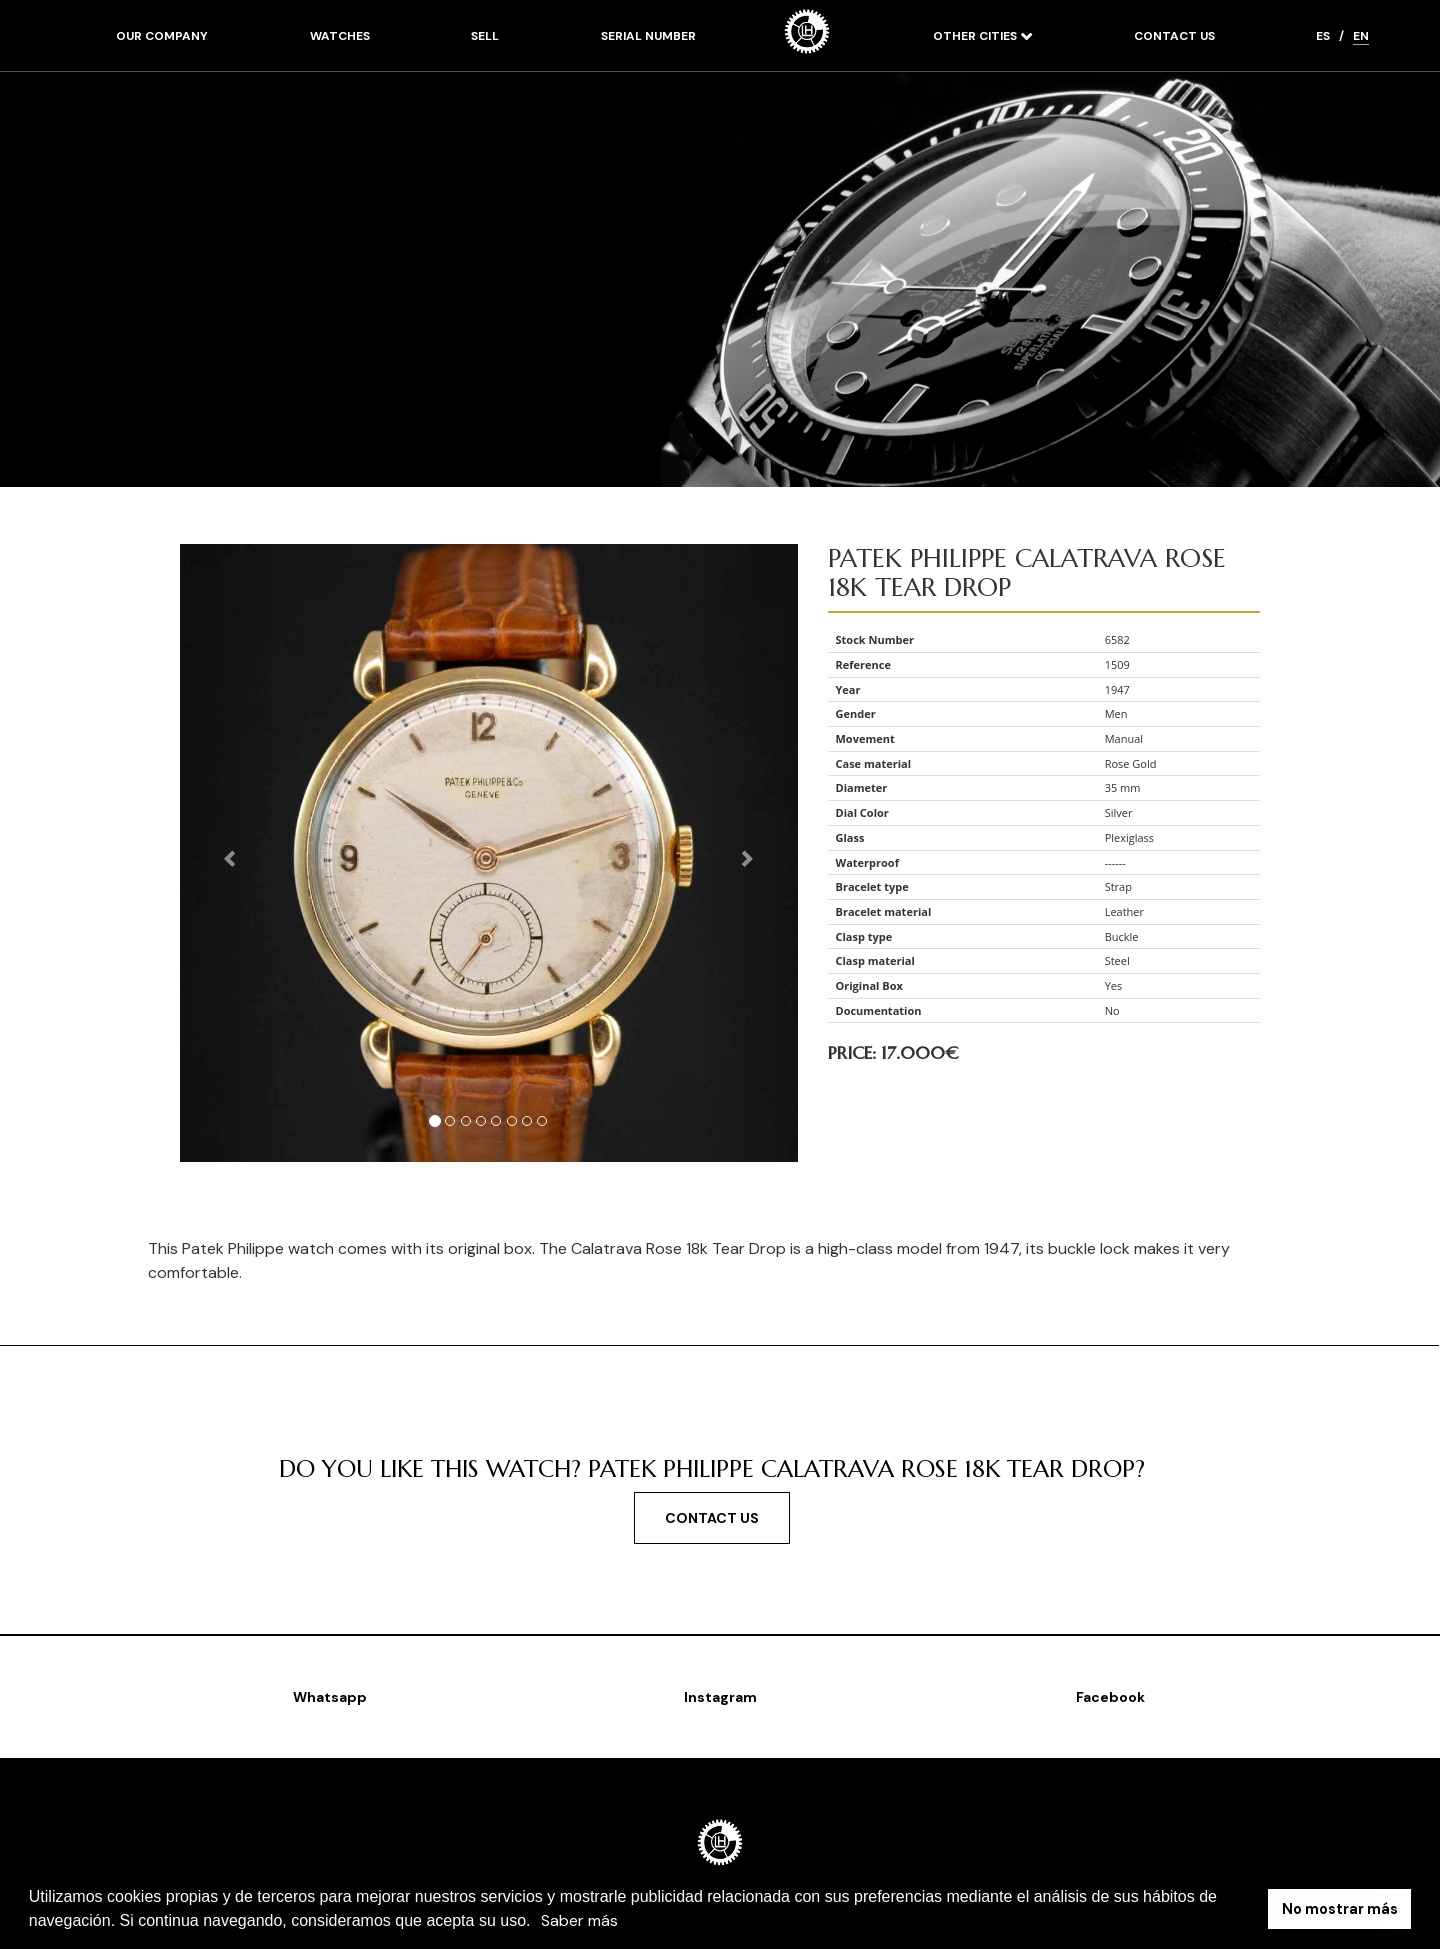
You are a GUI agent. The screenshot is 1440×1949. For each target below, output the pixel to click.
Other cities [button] (976, 36)
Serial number (648, 36)
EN (1361, 36)
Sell (485, 36)
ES (1323, 36)
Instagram (720, 1697)
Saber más (579, 1920)
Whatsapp (330, 1697)
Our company (162, 36)
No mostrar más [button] (1340, 1909)
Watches (340, 36)
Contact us (1174, 36)
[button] (538, 1923)
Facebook (1110, 1697)
